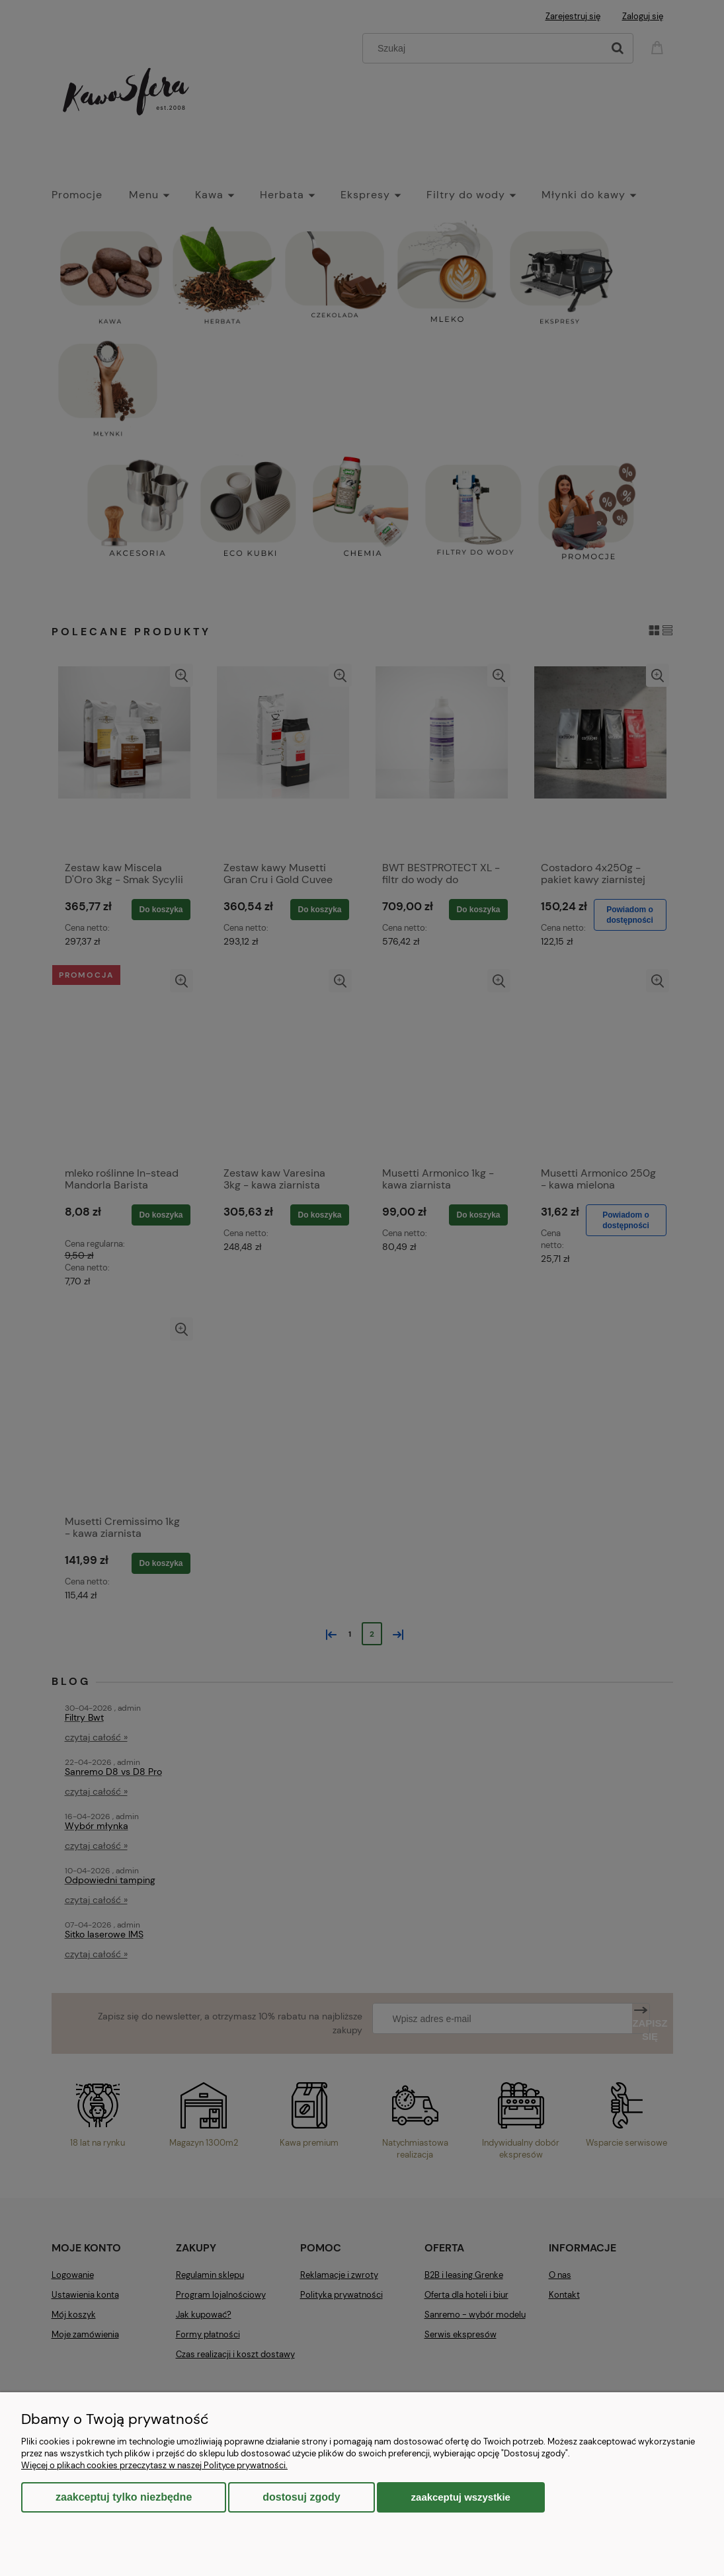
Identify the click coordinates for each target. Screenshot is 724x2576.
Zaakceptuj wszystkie (460, 2497)
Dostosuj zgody (301, 2497)
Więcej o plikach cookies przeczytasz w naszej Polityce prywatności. (154, 2465)
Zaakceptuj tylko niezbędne (124, 2497)
